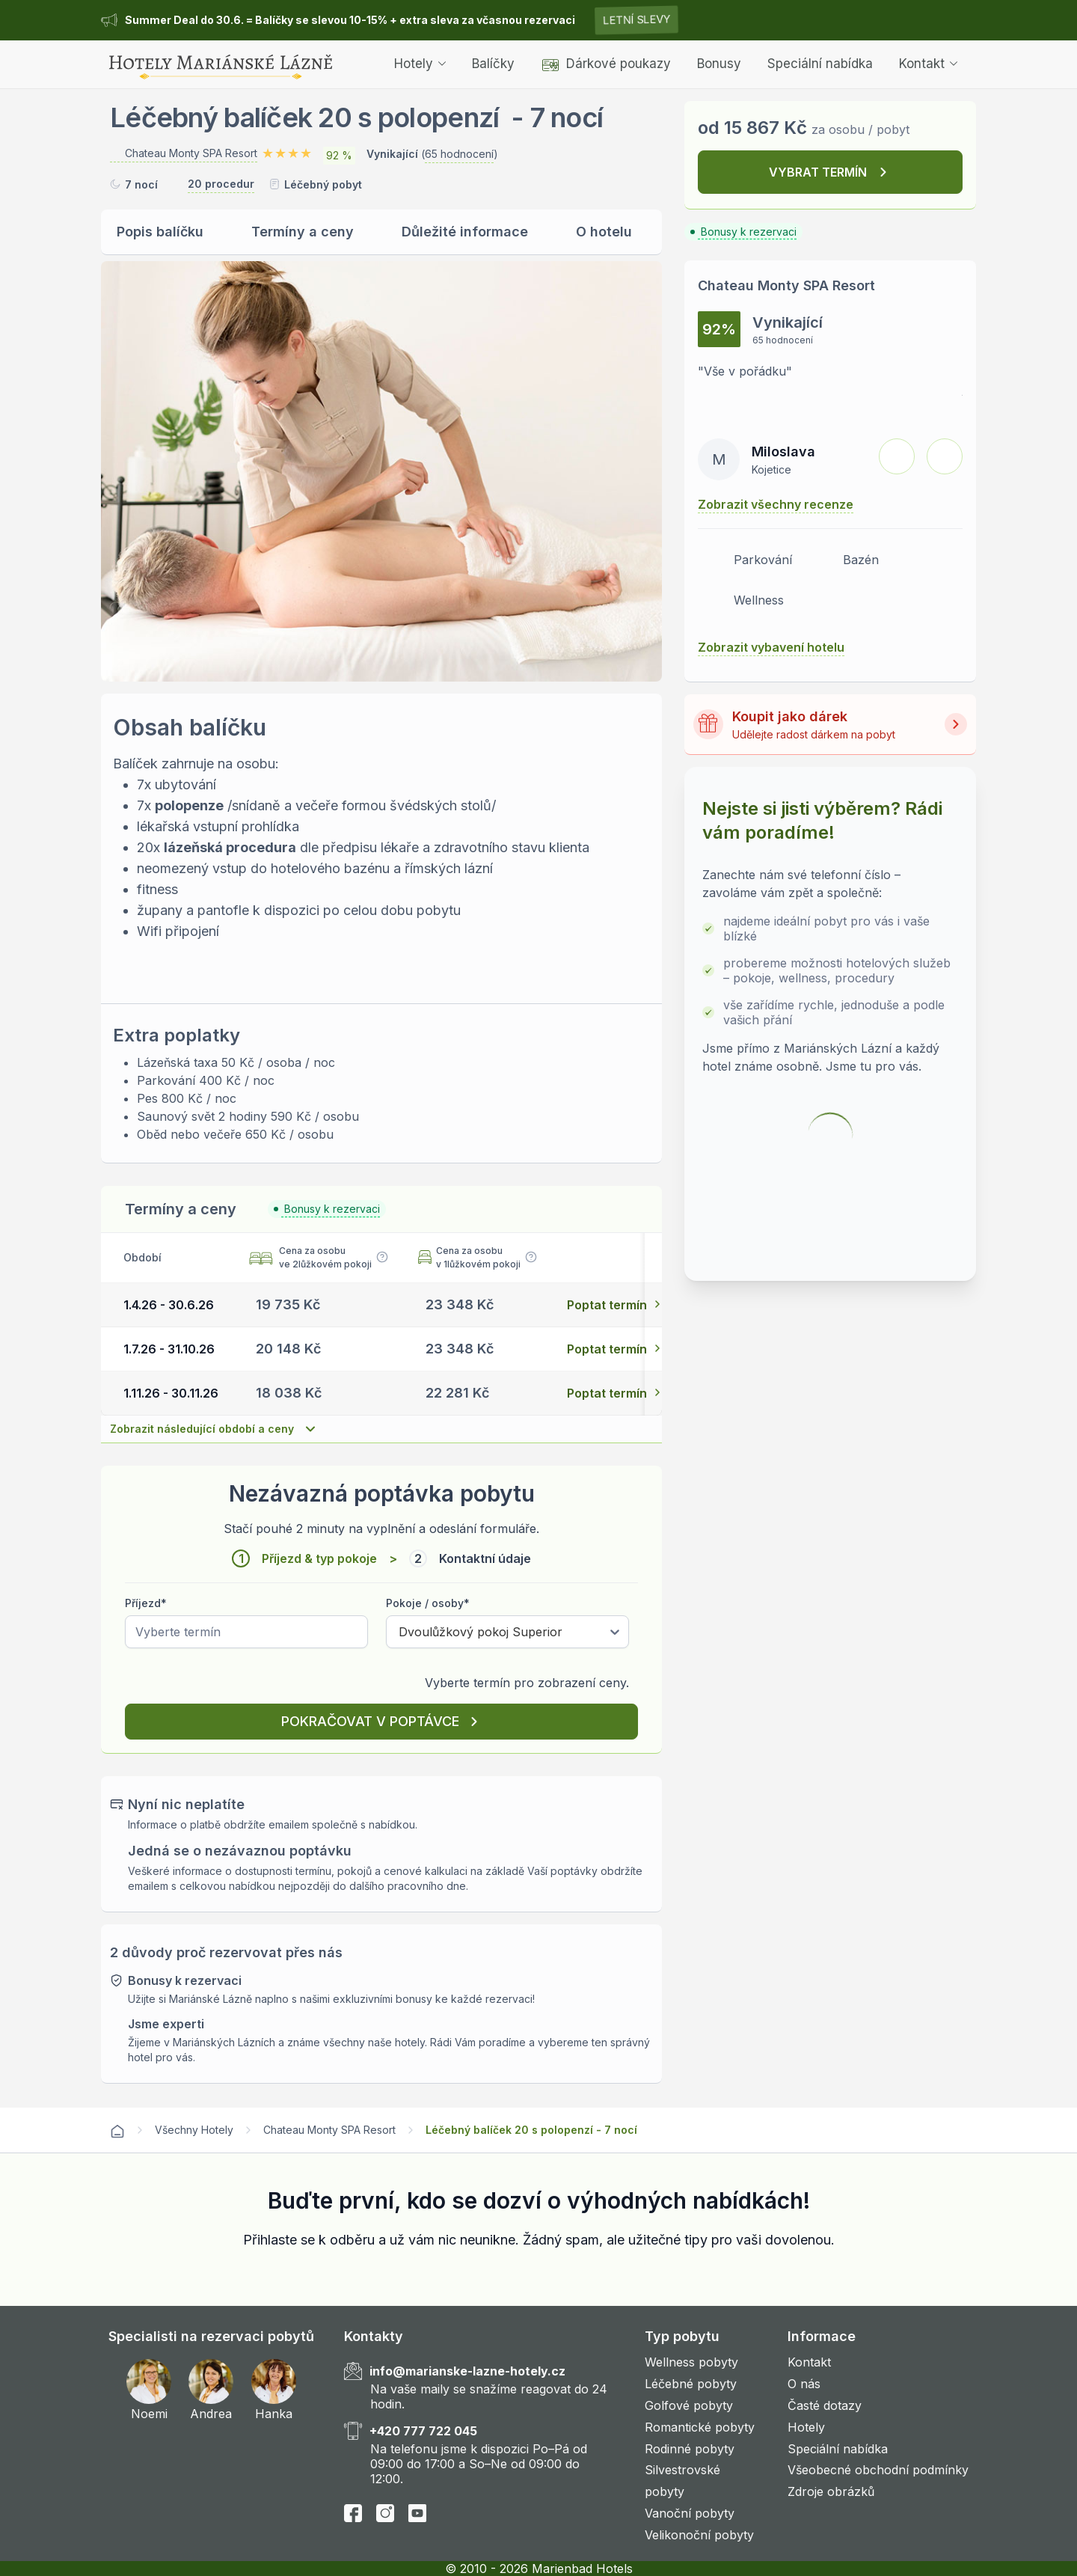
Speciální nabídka (820, 63)
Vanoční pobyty (689, 2513)
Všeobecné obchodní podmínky (878, 2469)
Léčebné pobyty (691, 2383)
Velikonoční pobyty (699, 2534)
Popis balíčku (160, 231)
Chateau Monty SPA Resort (329, 2129)
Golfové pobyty (689, 2405)
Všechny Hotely (194, 2129)
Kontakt (928, 63)
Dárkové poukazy (606, 63)
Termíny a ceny (302, 231)
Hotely (420, 63)
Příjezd (146, 1603)
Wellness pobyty (691, 2362)
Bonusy (719, 63)
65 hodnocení (459, 153)
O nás (804, 2383)
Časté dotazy (825, 2405)
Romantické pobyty (700, 2427)
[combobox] (399, 1632)
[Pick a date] (246, 1631)
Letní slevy (636, 20)
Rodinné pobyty (689, 2448)
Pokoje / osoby (428, 1603)
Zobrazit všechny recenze (775, 504)
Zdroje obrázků (831, 2491)
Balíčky (493, 63)
